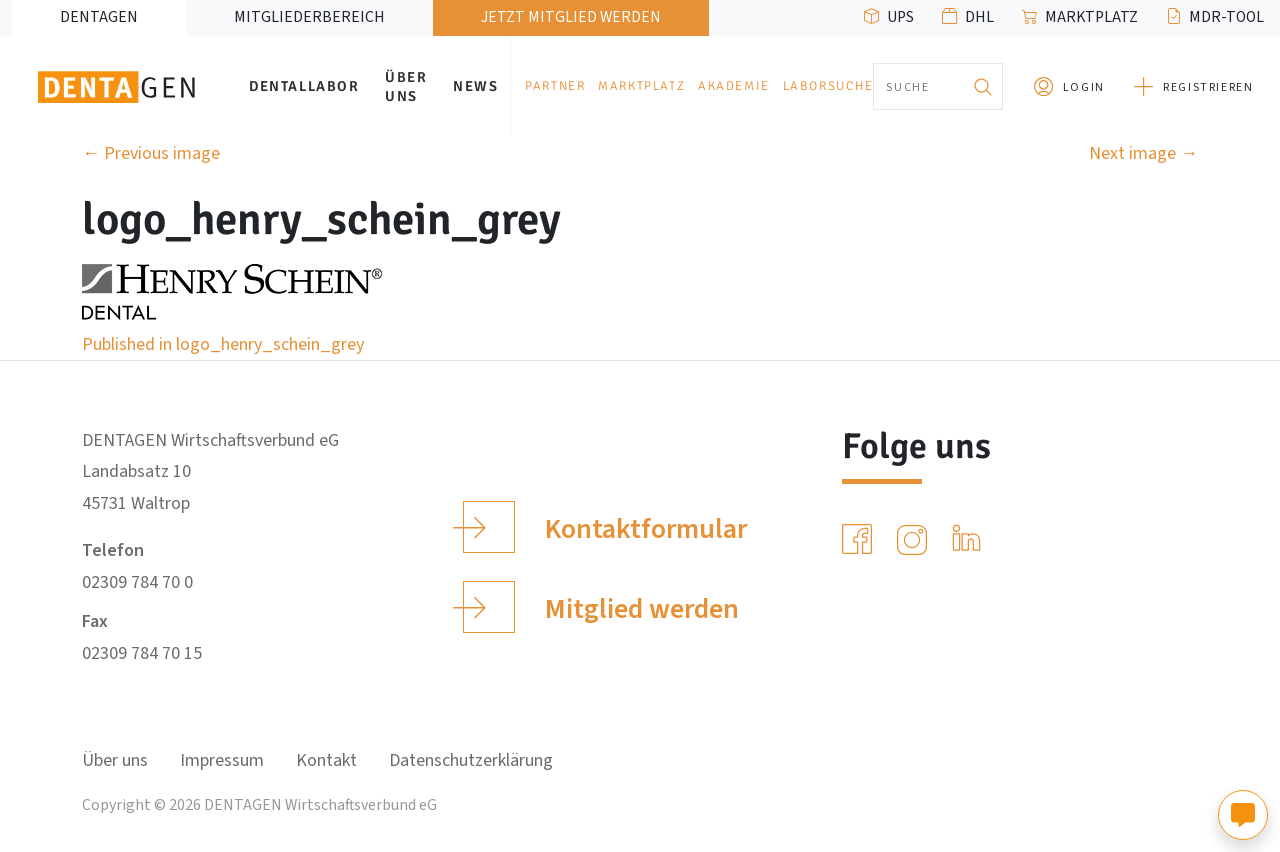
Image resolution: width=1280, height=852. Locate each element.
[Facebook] (861, 540)
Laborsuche (828, 86)
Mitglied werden (600, 607)
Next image (1143, 153)
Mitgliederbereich (309, 17)
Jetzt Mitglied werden (571, 17)
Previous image (151, 153)
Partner (555, 86)
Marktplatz (1091, 17)
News (475, 86)
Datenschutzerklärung (471, 760)
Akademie (734, 86)
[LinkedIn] (970, 540)
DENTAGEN (99, 17)
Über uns (406, 86)
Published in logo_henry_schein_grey (223, 344)
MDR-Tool (1226, 17)
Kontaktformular (604, 527)
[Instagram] (916, 540)
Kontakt (326, 760)
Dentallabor (304, 86)
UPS (900, 17)
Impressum (222, 760)
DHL (979, 17)
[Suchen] (983, 86)
